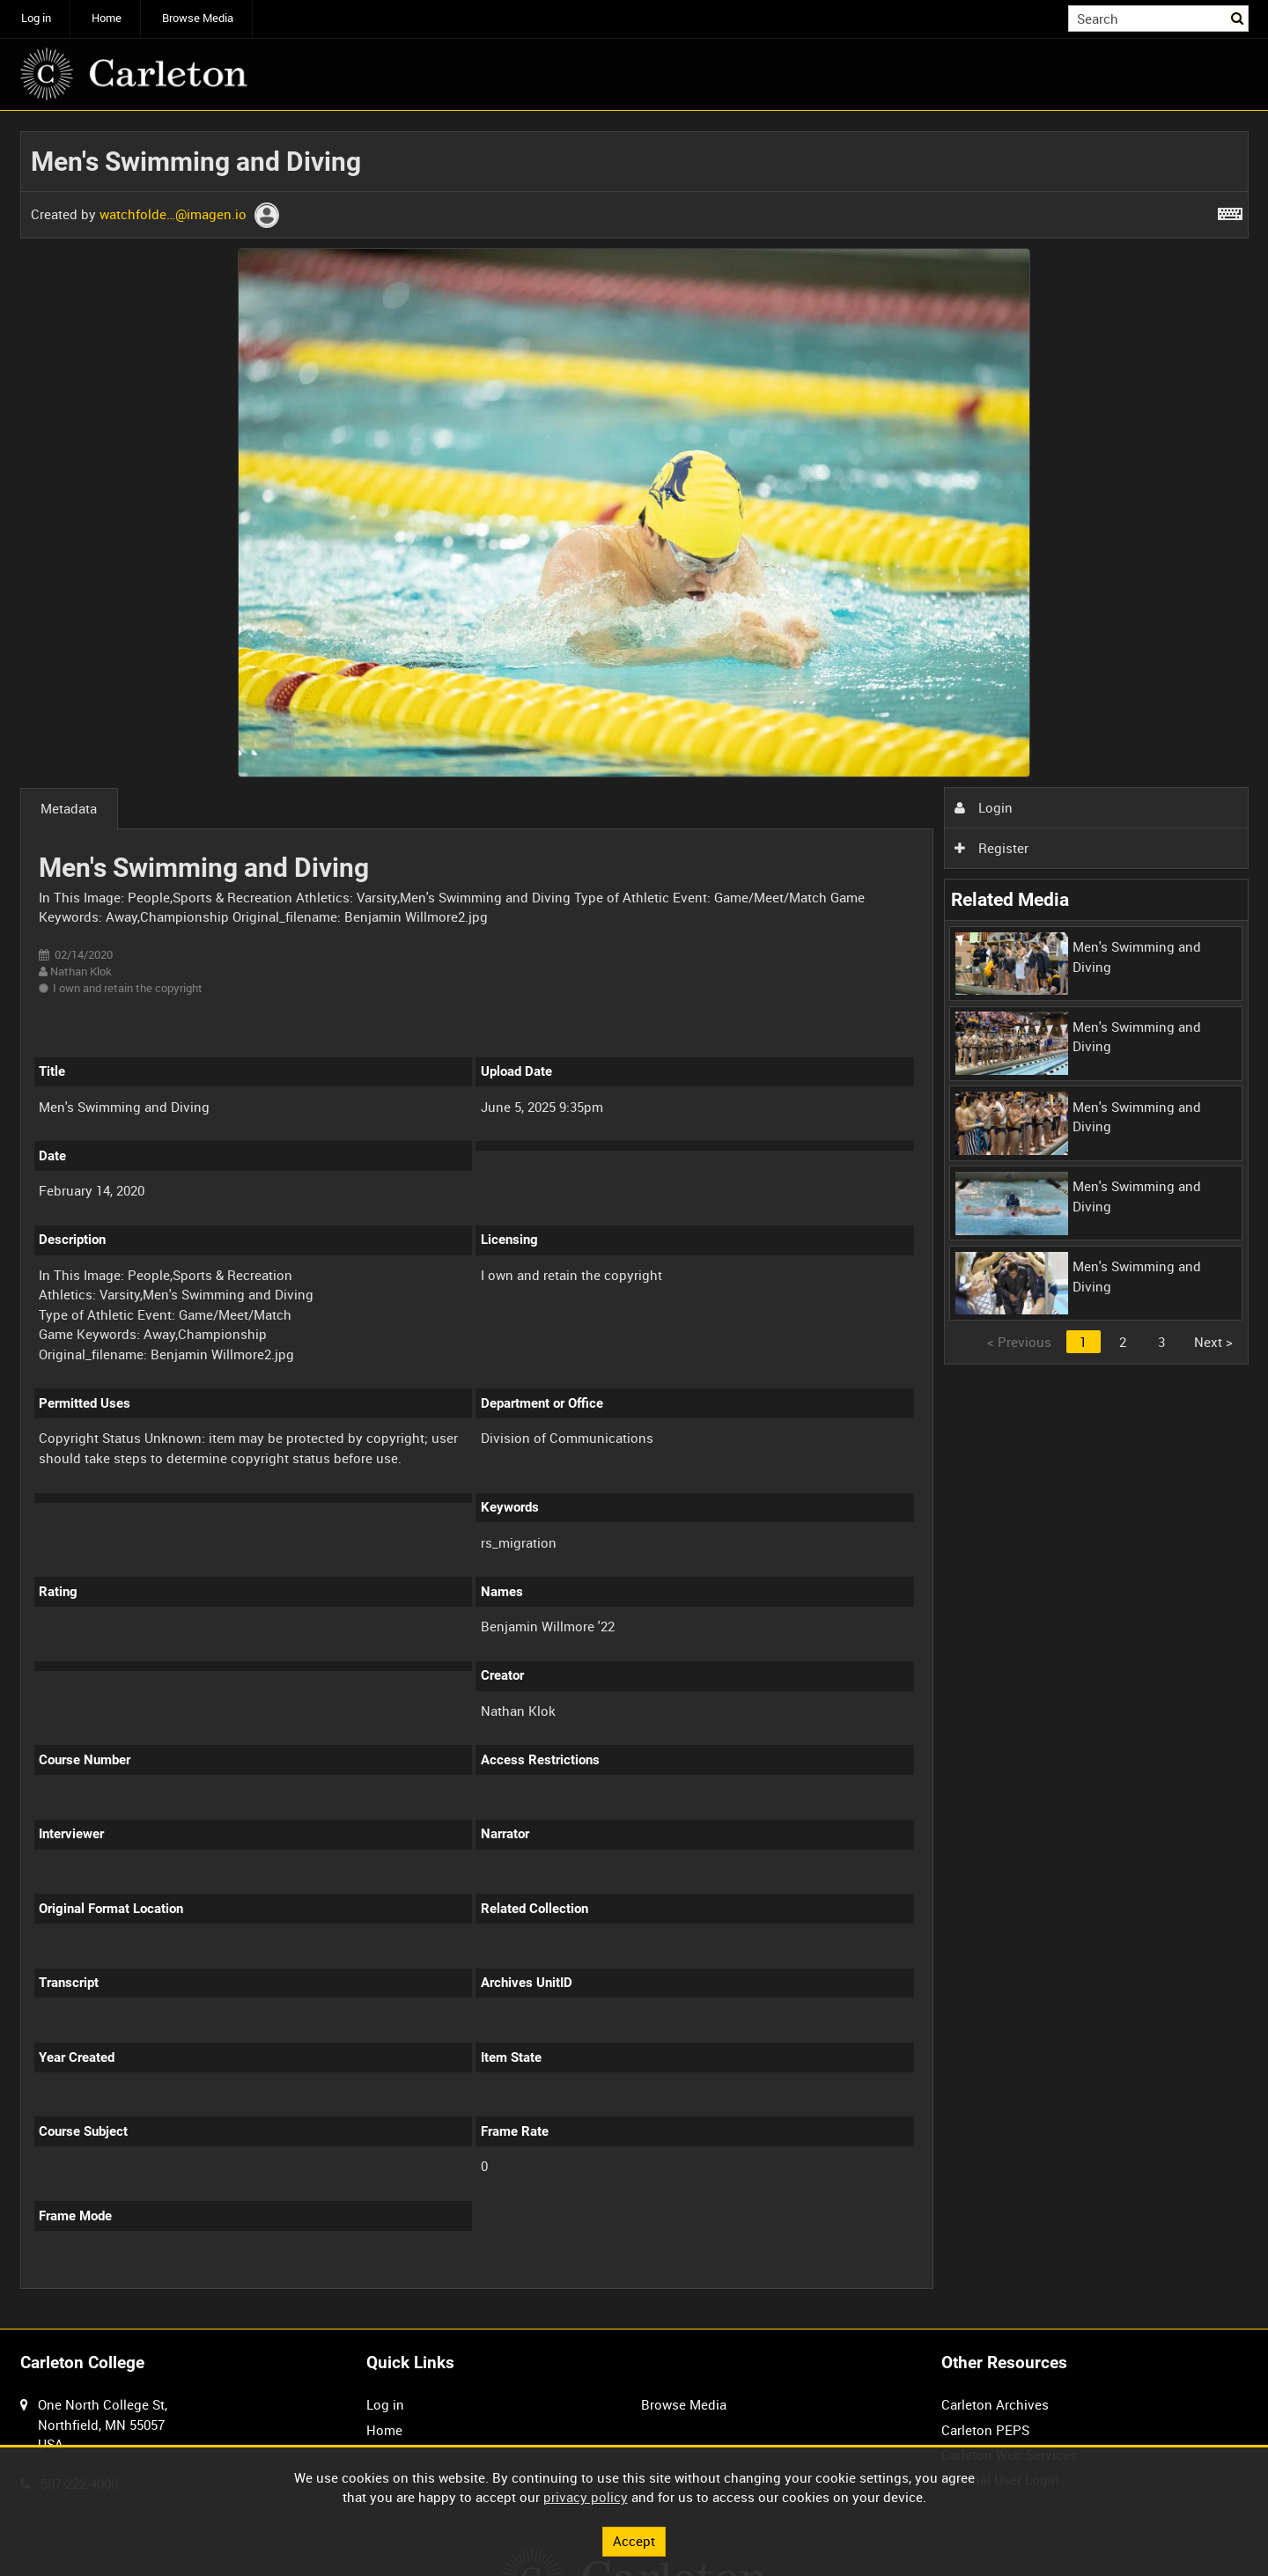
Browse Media (197, 18)
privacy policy (585, 2497)
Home (107, 18)
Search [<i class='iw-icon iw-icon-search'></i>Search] (1238, 17)
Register (991, 848)
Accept (634, 2541)
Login (984, 807)
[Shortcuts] (1230, 210)
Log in (36, 18)
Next (1213, 1342)
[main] (634, 1220)
